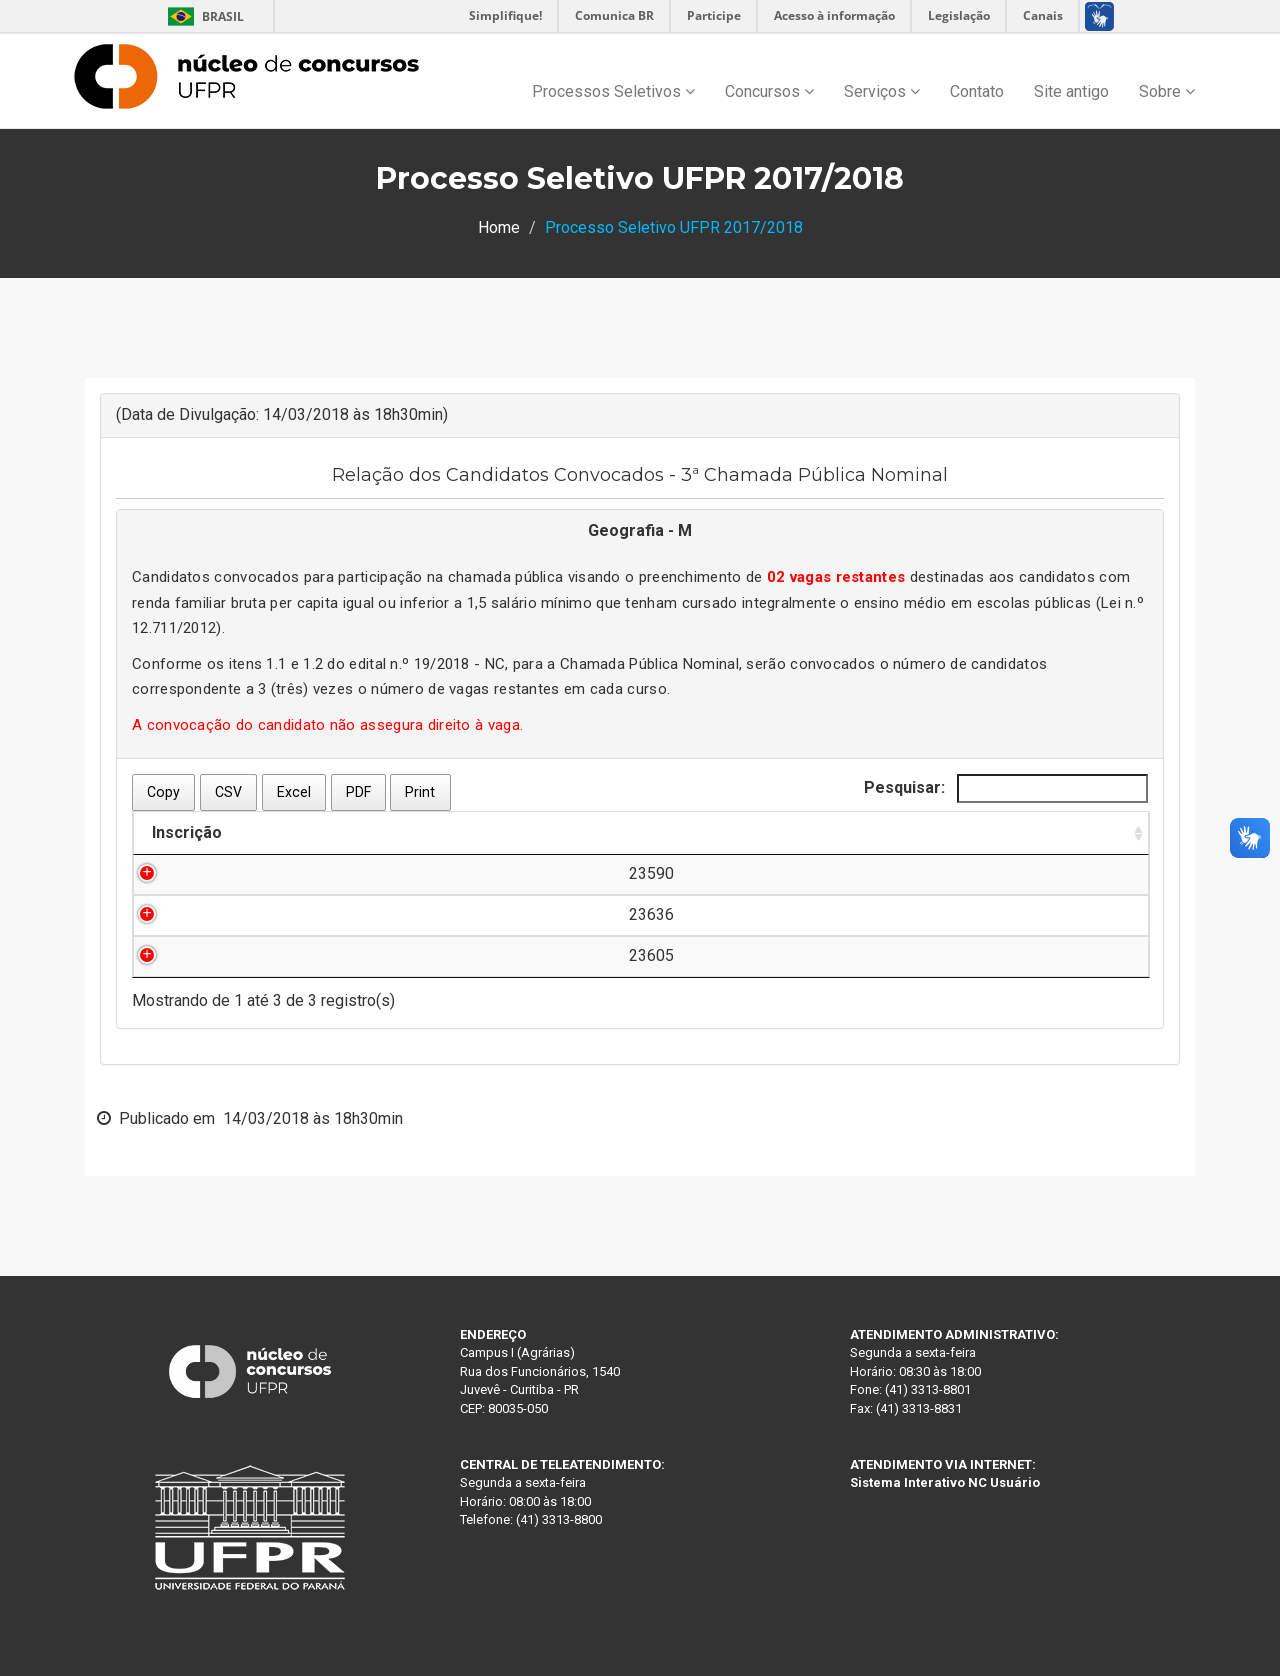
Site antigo (1071, 91)
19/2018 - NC (460, 664)
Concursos (769, 91)
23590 (203, 873)
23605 (203, 955)
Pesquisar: (1006, 788)
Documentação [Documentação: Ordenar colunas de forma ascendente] (1026, 832)
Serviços (882, 91)
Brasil (202, 16)
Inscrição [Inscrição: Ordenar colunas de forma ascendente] (187, 832)
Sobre (1167, 91)
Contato (977, 91)
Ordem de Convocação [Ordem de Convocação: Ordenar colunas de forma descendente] (781, 832)
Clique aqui (1049, 873)
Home (499, 227)
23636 (203, 914)
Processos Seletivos (613, 91)
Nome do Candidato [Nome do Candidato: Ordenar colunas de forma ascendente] (367, 832)
